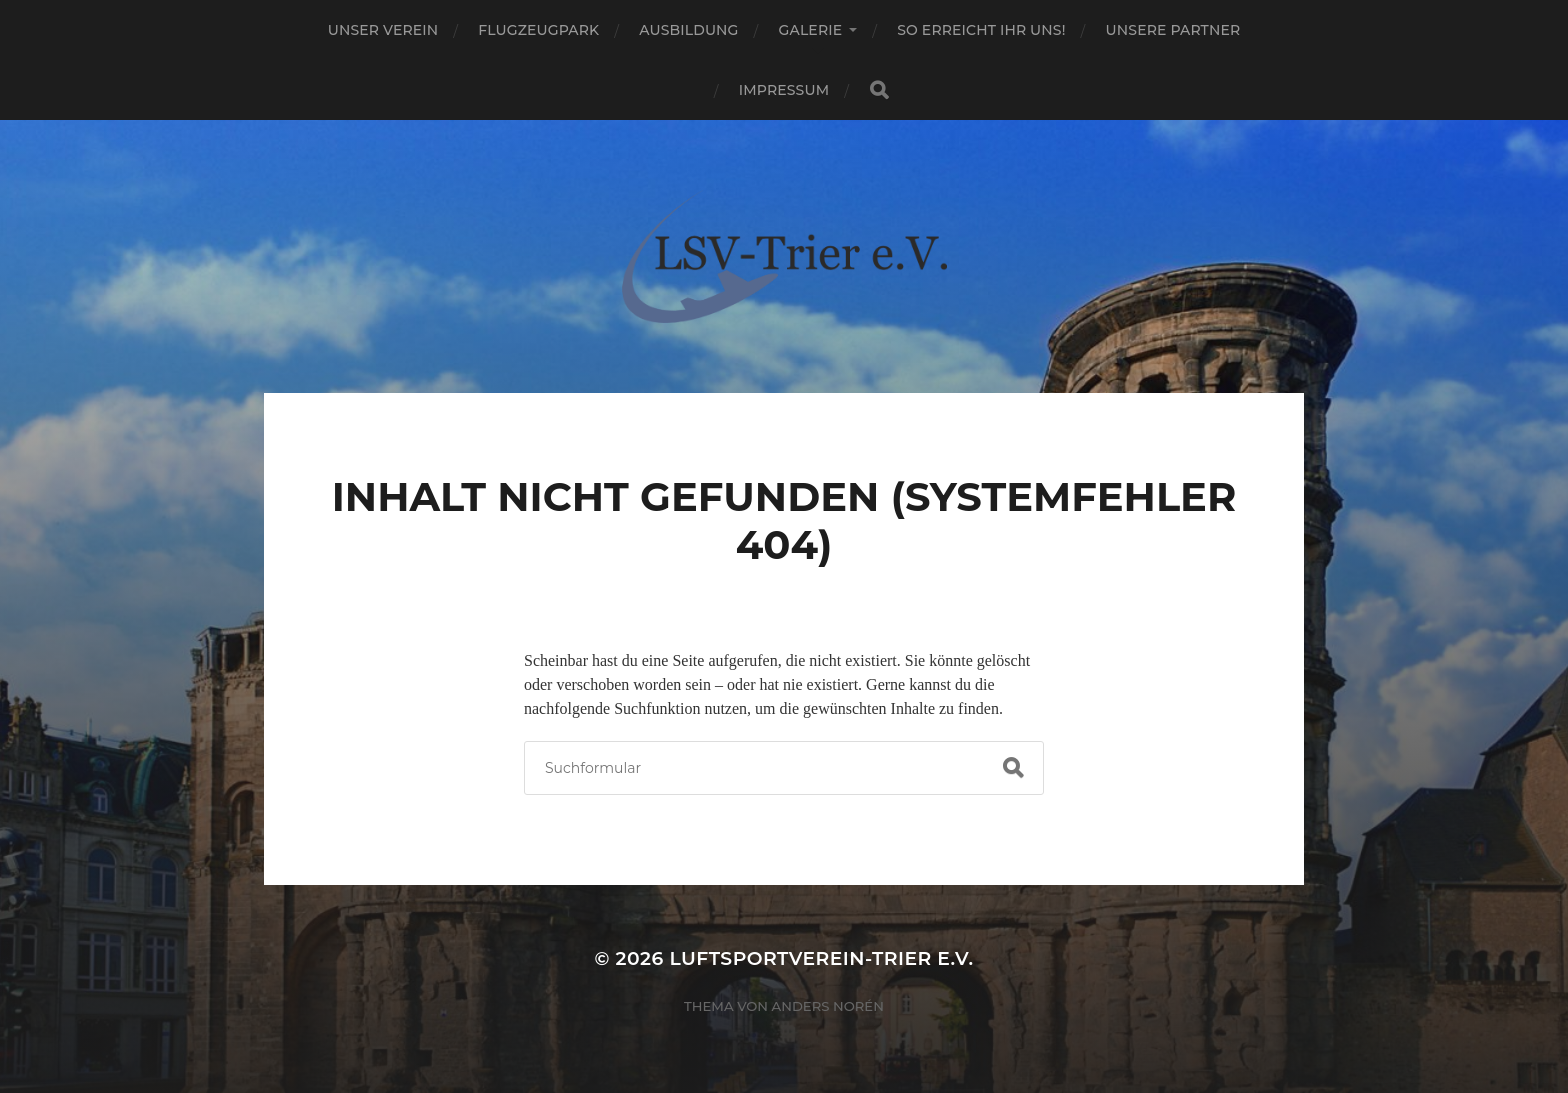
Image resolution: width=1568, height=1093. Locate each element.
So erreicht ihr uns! (981, 30)
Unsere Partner (1173, 30)
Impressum (784, 90)
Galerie (811, 30)
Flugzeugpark (538, 30)
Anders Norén (828, 1006)
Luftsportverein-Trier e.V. (821, 958)
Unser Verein (383, 30)
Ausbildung (688, 30)
